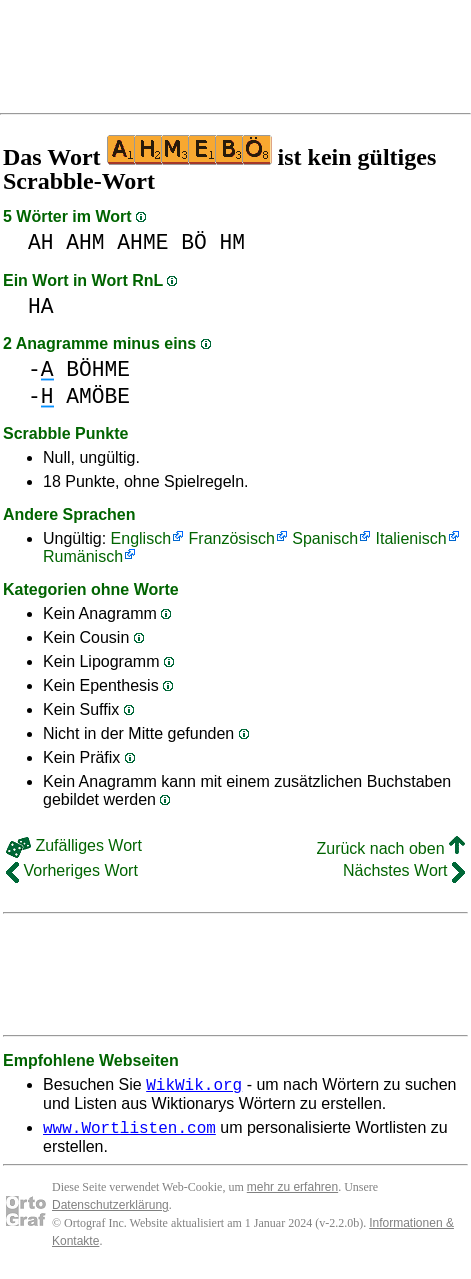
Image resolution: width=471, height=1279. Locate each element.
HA (41, 306)
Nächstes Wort (404, 870)
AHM (85, 242)
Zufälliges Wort (74, 845)
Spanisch (325, 538)
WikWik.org (194, 1087)
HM (232, 242)
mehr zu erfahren (292, 1193)
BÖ (194, 242)
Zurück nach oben (390, 848)
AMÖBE (98, 396)
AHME (142, 242)
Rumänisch (83, 556)
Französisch (232, 538)
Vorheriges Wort (72, 870)
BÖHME (98, 369)
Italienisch (411, 538)
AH (41, 242)
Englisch (141, 538)
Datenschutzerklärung (110, 1211)
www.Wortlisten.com (129, 1133)
